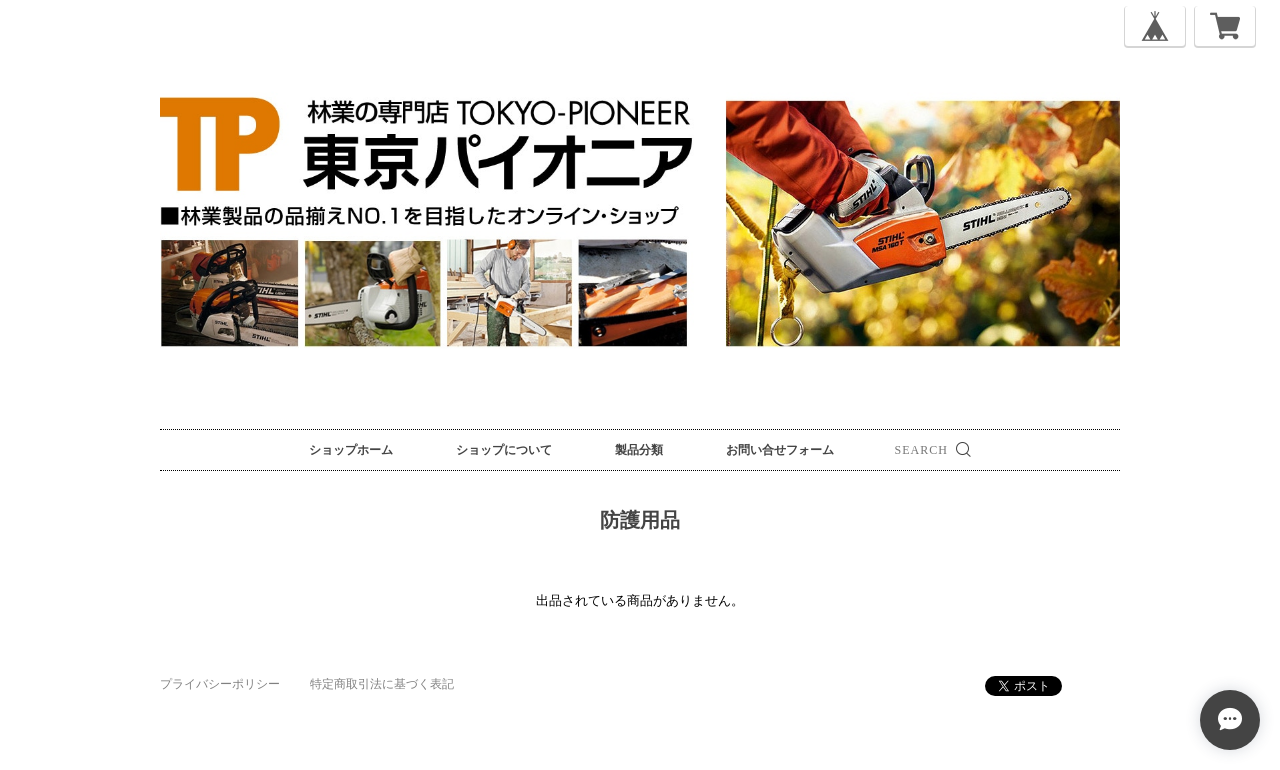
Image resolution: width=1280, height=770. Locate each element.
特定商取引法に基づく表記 (382, 684)
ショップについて (504, 450)
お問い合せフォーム (780, 450)
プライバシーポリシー (220, 684)
